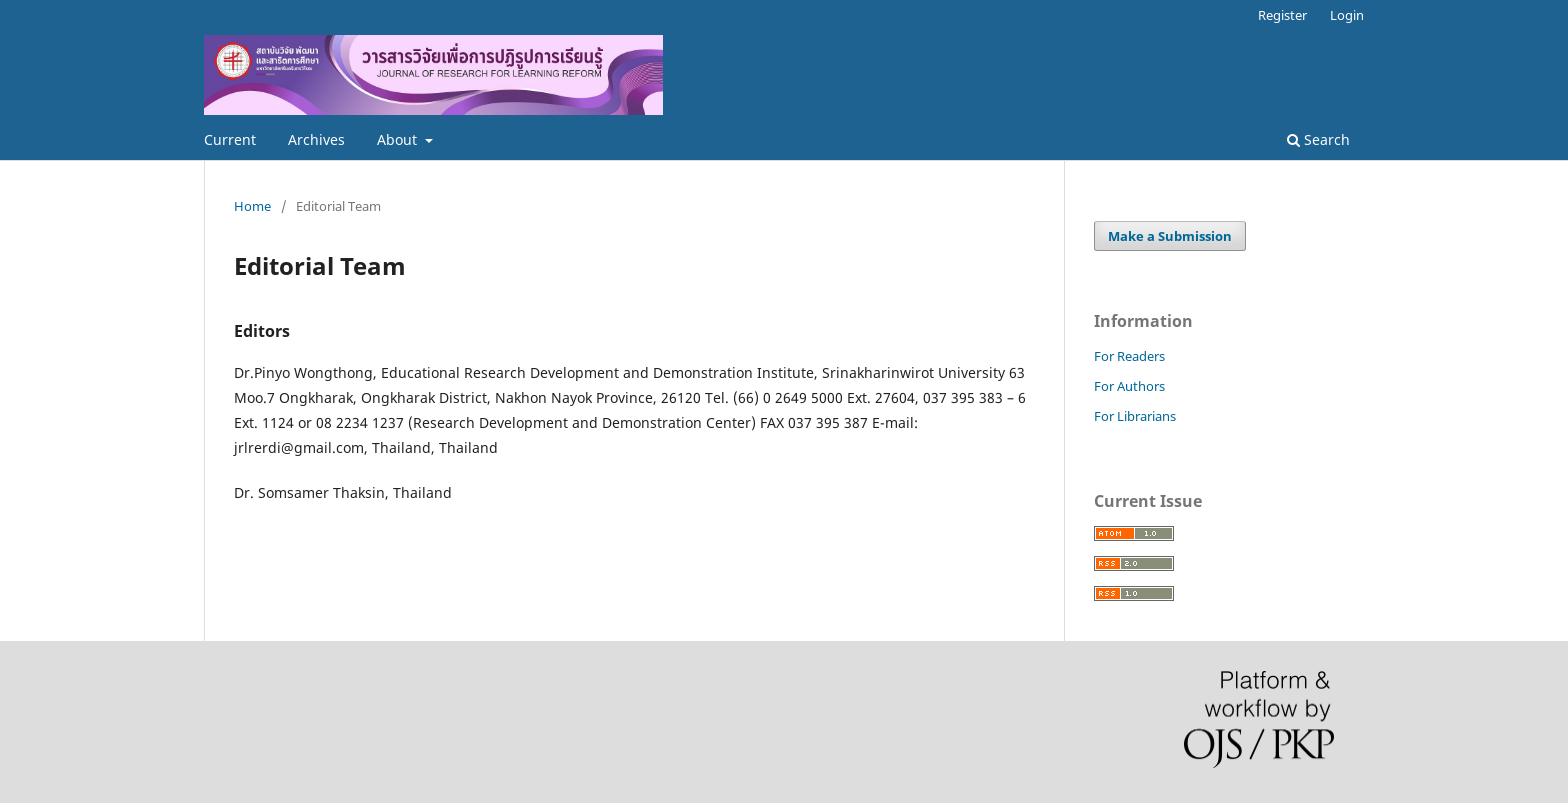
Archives (316, 139)
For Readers (1129, 356)
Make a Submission (1170, 236)
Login (1347, 15)
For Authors (1129, 386)
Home (252, 206)
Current (230, 139)
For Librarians (1135, 416)
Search (1318, 139)
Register (1282, 15)
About (399, 139)
